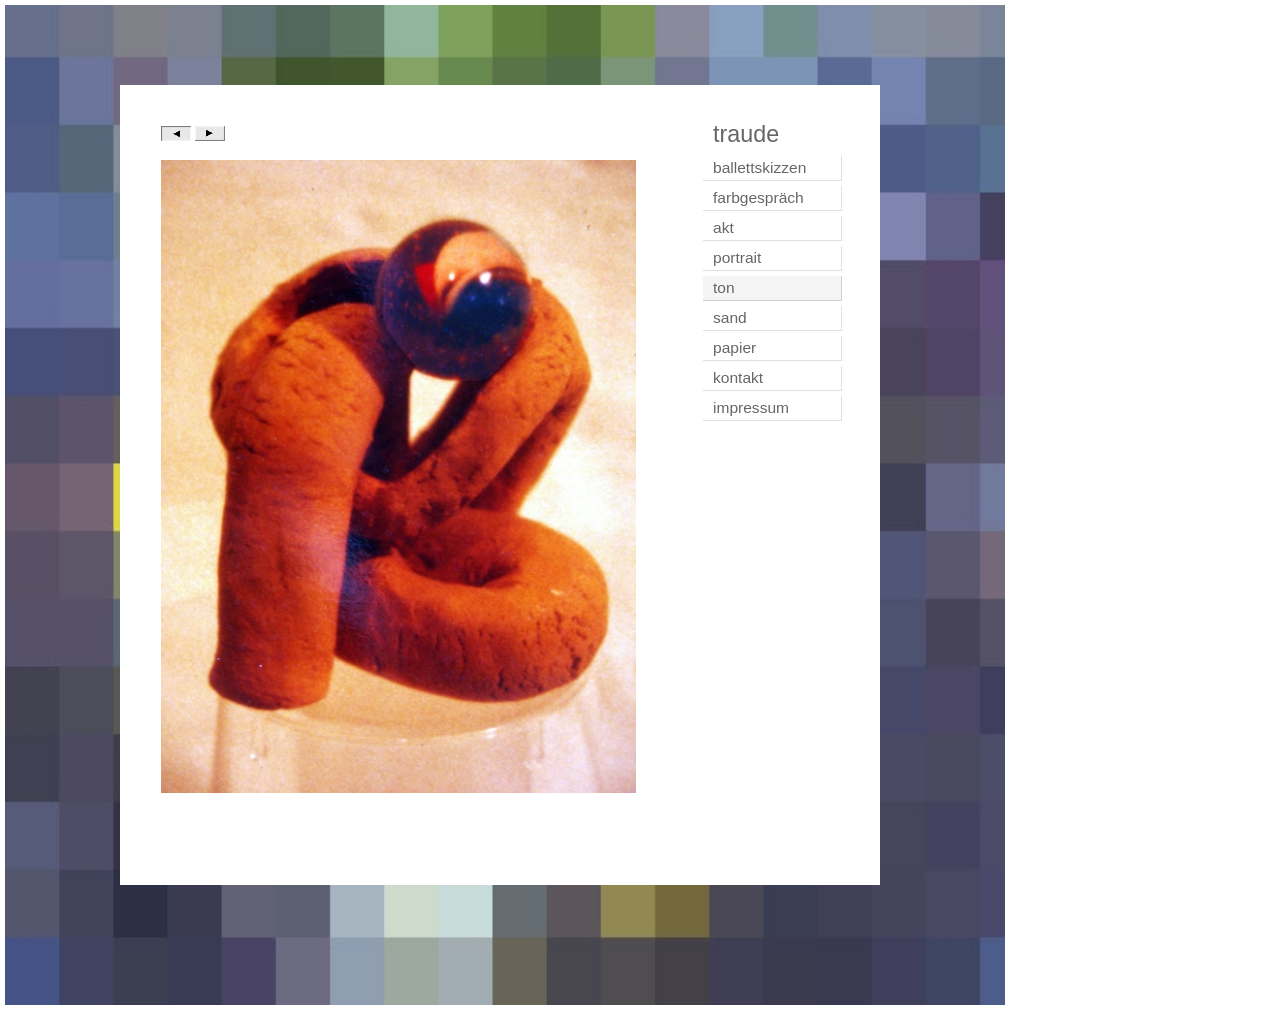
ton (724, 287)
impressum (751, 407)
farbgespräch (758, 197)
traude (746, 134)
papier (734, 347)
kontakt (738, 377)
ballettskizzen (759, 167)
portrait (737, 257)
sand (730, 317)
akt (723, 227)
